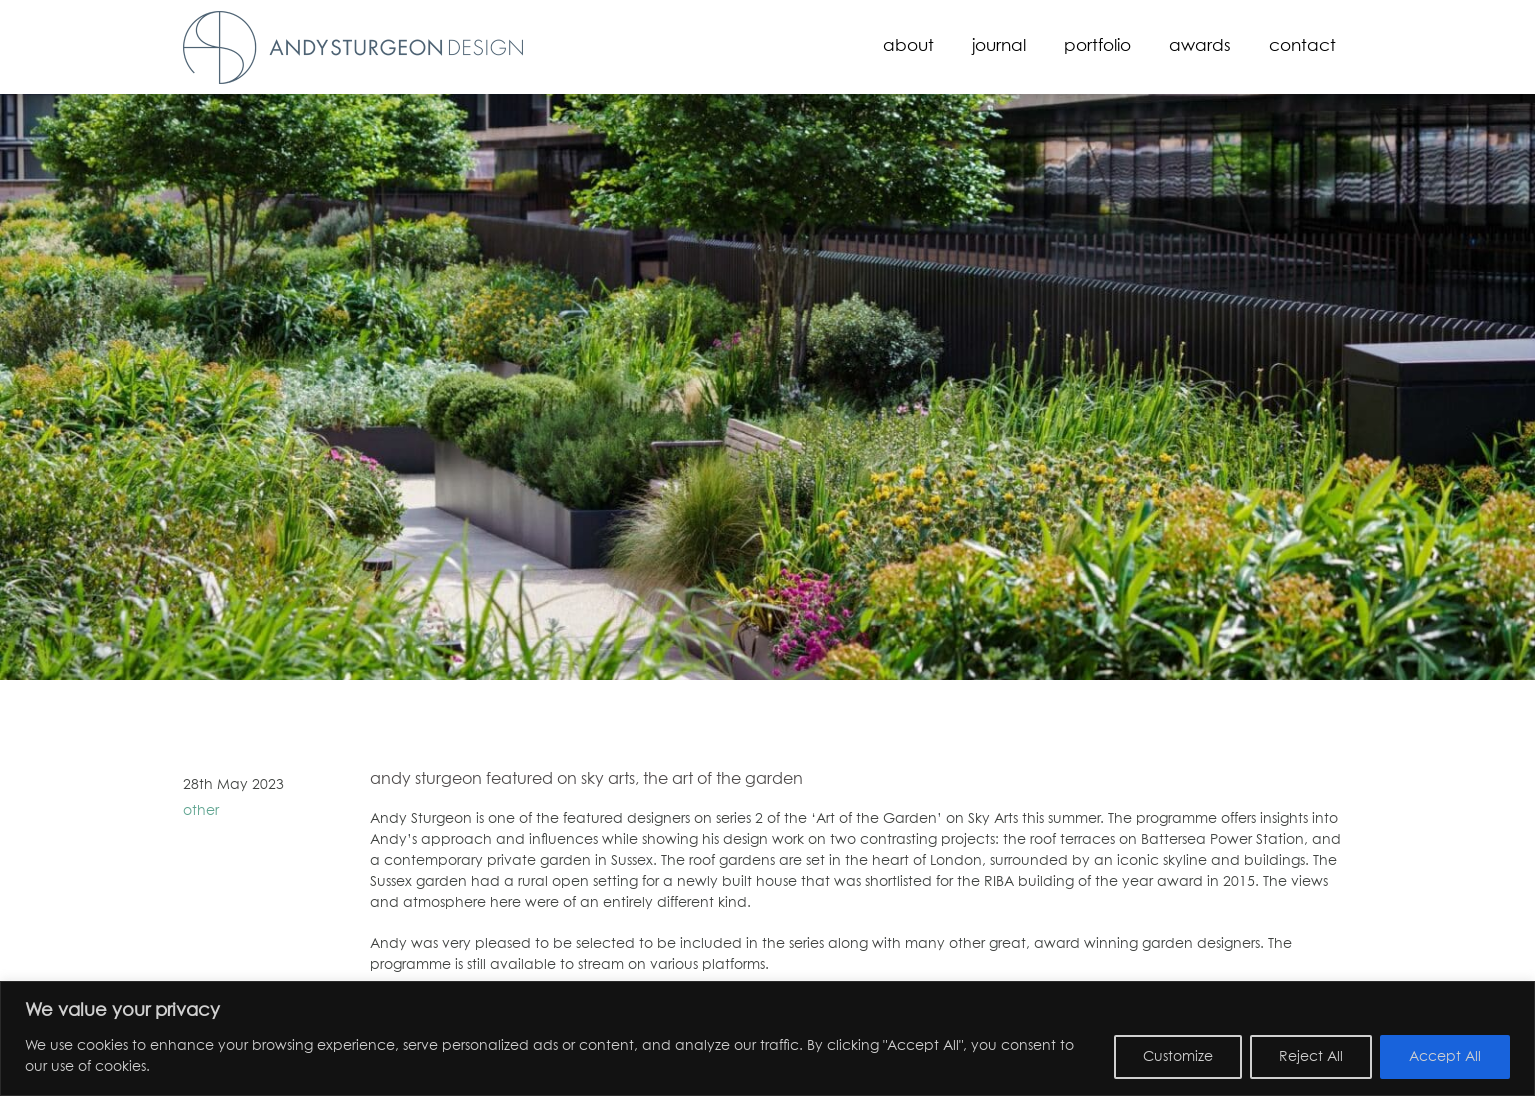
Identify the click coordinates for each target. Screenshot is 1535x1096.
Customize (1178, 1057)
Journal (999, 46)
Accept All (1445, 1057)
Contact (1302, 46)
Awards (1200, 46)
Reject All (1311, 1057)
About (908, 46)
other (201, 811)
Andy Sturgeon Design (353, 47)
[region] (767, 1038)
